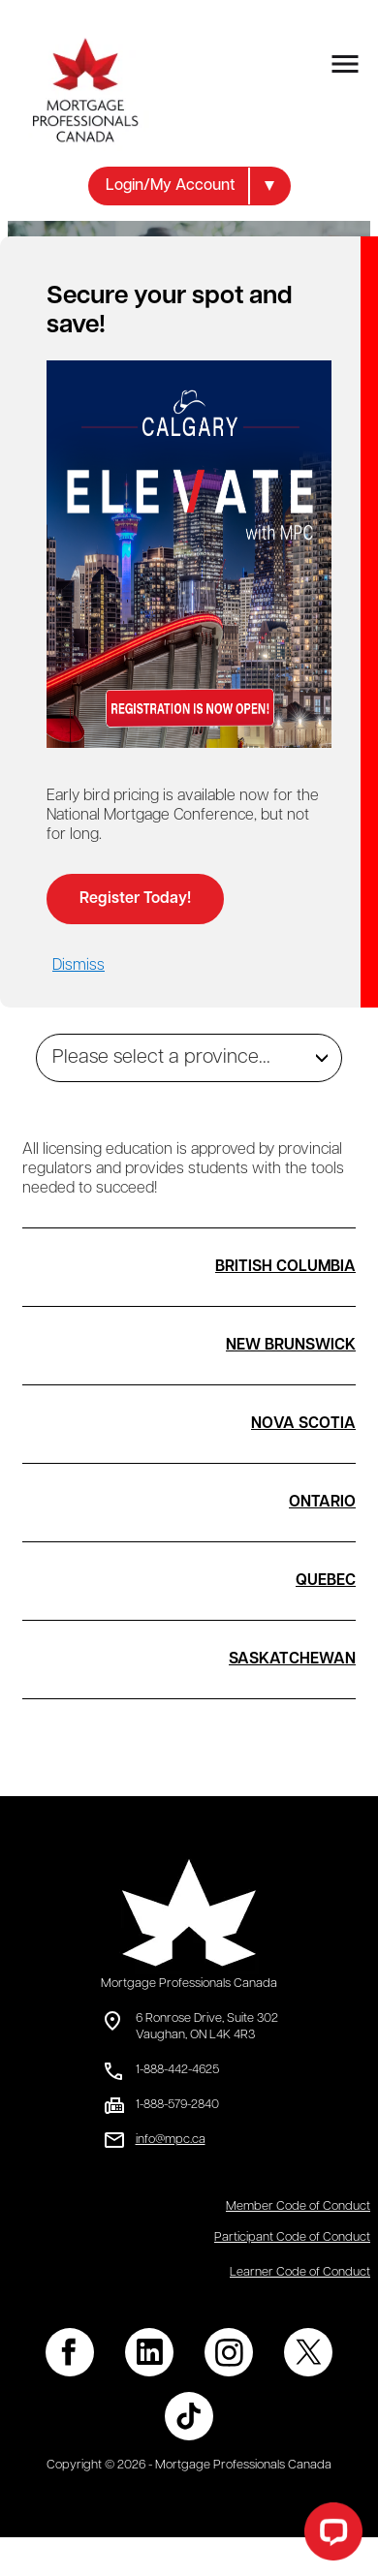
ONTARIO (322, 1502)
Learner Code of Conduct (300, 2272)
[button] (189, 186)
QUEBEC (326, 1581)
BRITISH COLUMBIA (285, 1267)
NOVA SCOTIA (303, 1424)
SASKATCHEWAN (292, 1659)
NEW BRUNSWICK (291, 1345)
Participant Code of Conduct (292, 2237)
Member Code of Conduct (298, 2206)
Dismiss (78, 966)
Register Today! (135, 899)
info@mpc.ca (170, 2139)
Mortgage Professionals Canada (189, 1983)
